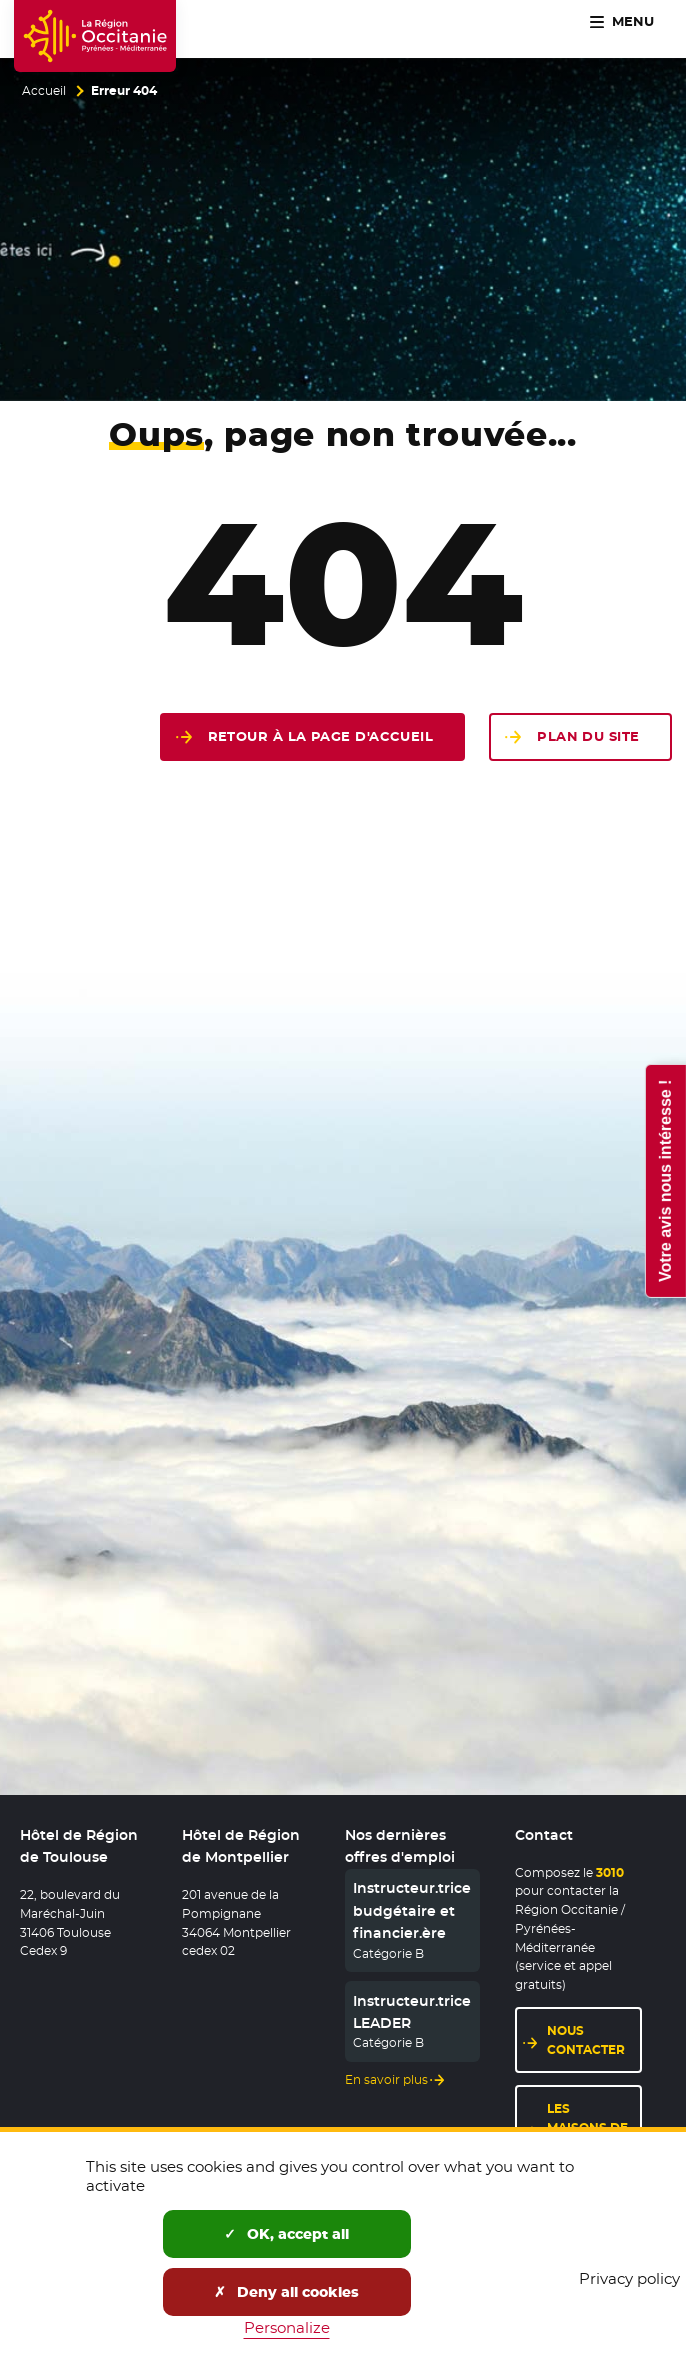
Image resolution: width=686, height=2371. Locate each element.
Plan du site (588, 736)
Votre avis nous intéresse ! (664, 1180)
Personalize (287, 2327)
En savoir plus (386, 2080)
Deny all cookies (286, 2292)
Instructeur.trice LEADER (412, 2012)
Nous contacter (586, 2040)
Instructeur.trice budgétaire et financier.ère (412, 1910)
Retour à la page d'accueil (321, 736)
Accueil (44, 91)
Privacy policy (629, 2278)
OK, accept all (286, 2234)
